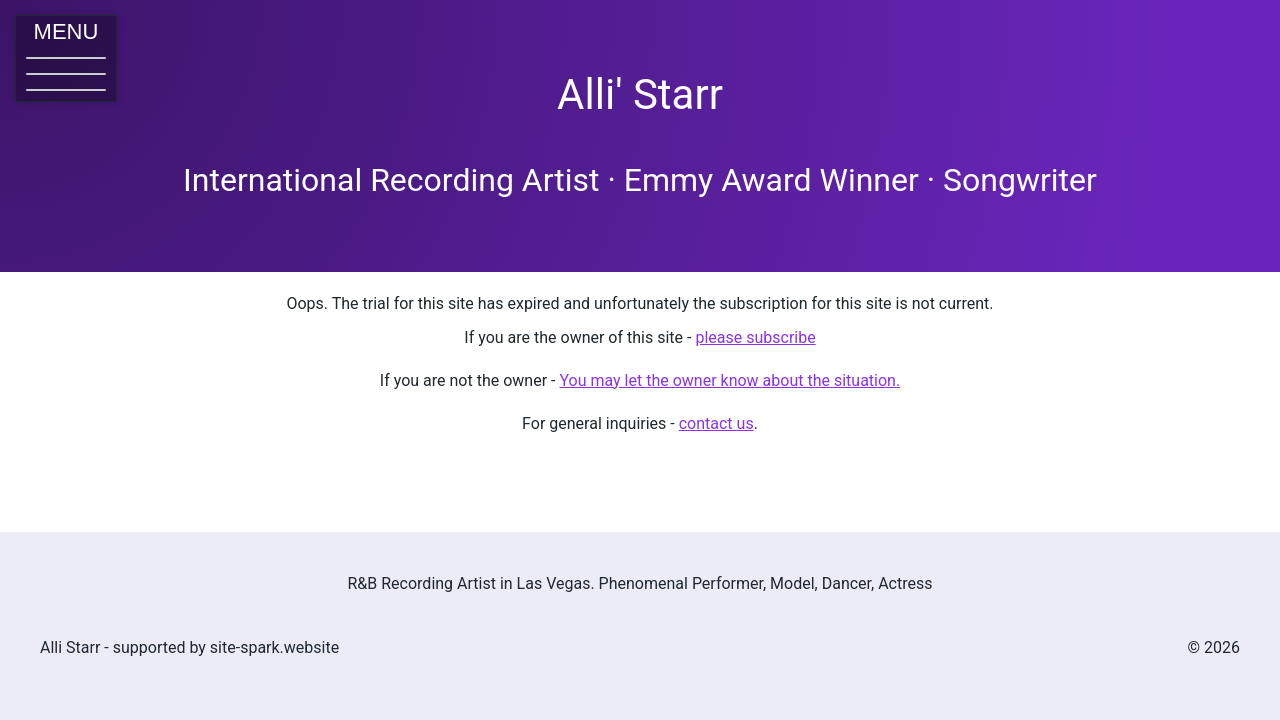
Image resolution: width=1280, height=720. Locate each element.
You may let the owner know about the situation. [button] (729, 380)
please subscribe (755, 337)
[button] (66, 58)
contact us (716, 423)
